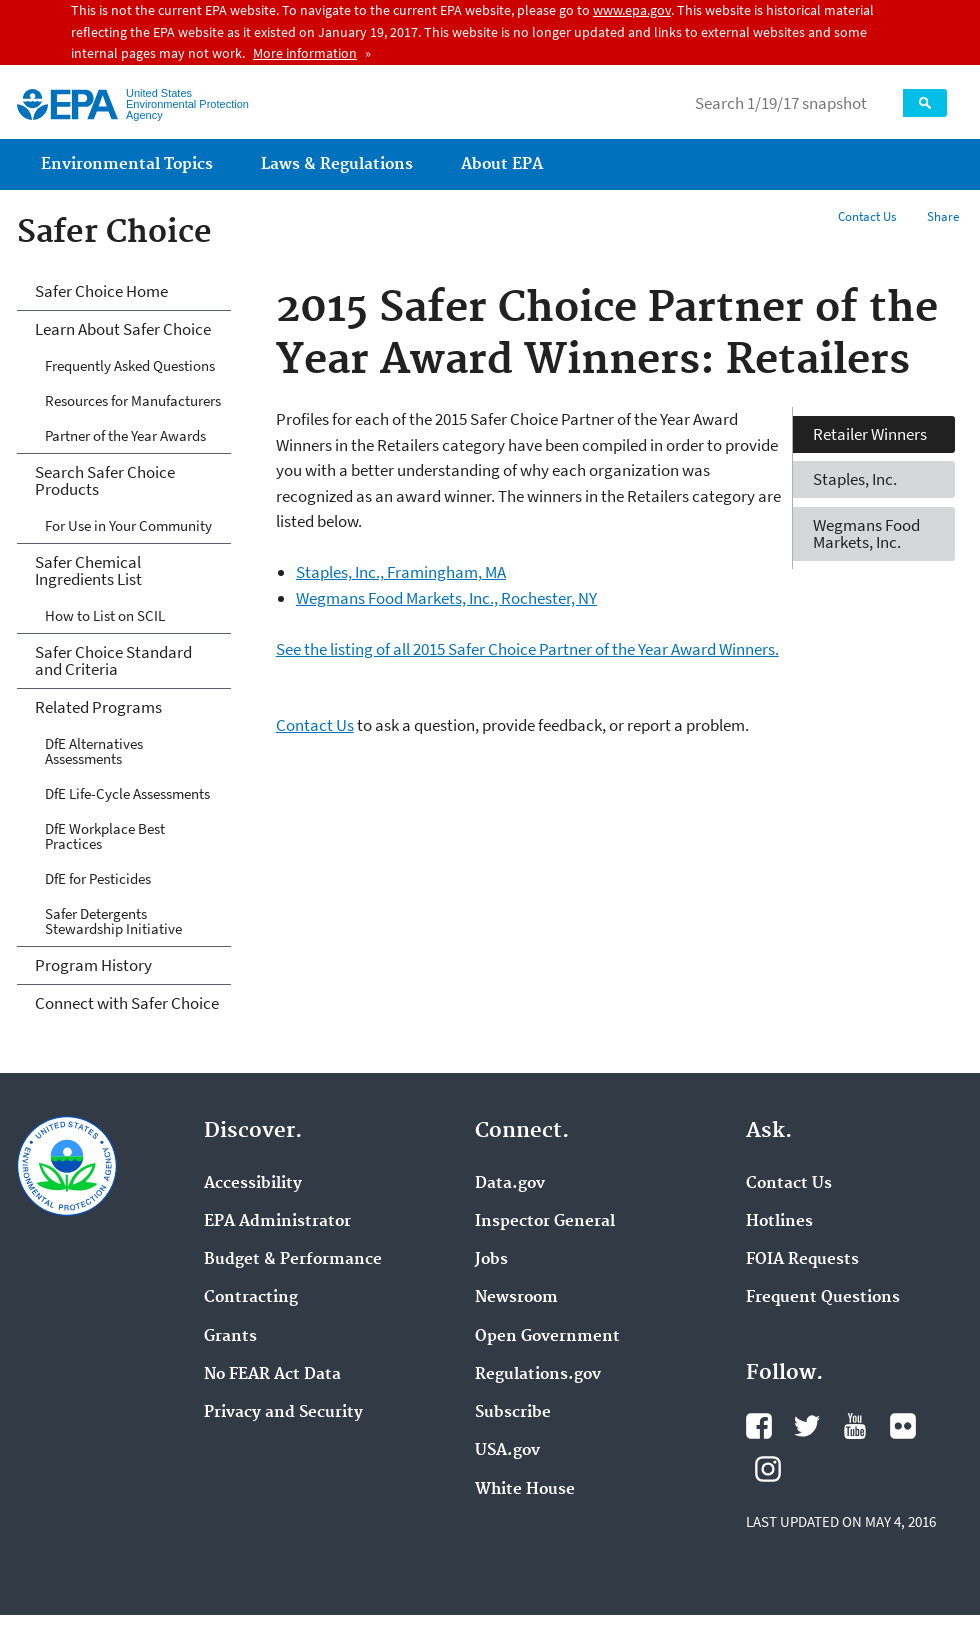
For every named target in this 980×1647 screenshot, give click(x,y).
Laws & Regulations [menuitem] (337, 164)
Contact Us (867, 216)
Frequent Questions (823, 1298)
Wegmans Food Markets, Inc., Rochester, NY (446, 598)
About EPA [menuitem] (502, 164)
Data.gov (510, 1184)
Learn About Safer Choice (123, 329)
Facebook (759, 1426)
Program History (93, 965)
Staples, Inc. (855, 479)
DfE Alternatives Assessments (94, 751)
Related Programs (98, 707)
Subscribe (513, 1413)
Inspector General (545, 1222)
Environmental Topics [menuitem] (127, 164)
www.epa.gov (632, 10)
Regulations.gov (538, 1375)
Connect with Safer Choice (127, 1003)
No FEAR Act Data (272, 1375)
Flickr (903, 1426)
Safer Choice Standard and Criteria (113, 660)
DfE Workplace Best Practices (105, 836)
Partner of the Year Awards (125, 435)
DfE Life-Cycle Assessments (127, 793)
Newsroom (516, 1298)
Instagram (768, 1469)
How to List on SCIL (105, 615)
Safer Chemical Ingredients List (88, 570)
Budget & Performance (293, 1260)
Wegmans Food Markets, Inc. (866, 533)
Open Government (547, 1337)
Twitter (807, 1426)
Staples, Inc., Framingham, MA (401, 572)
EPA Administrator (277, 1222)
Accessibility (253, 1184)
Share (943, 216)
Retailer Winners (870, 434)
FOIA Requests (802, 1260)
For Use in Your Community (128, 525)
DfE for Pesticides (98, 878)
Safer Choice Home (101, 291)
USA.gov (507, 1451)
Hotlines (779, 1222)
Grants (230, 1337)
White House (525, 1490)
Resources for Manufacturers (133, 400)
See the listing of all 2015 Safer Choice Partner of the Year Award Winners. (527, 649)
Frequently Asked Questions (130, 365)
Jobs (491, 1260)
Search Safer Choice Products (105, 480)
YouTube (855, 1426)
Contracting (251, 1298)
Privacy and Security (283, 1413)
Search (925, 103)
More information (305, 53)
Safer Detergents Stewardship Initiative (113, 921)
